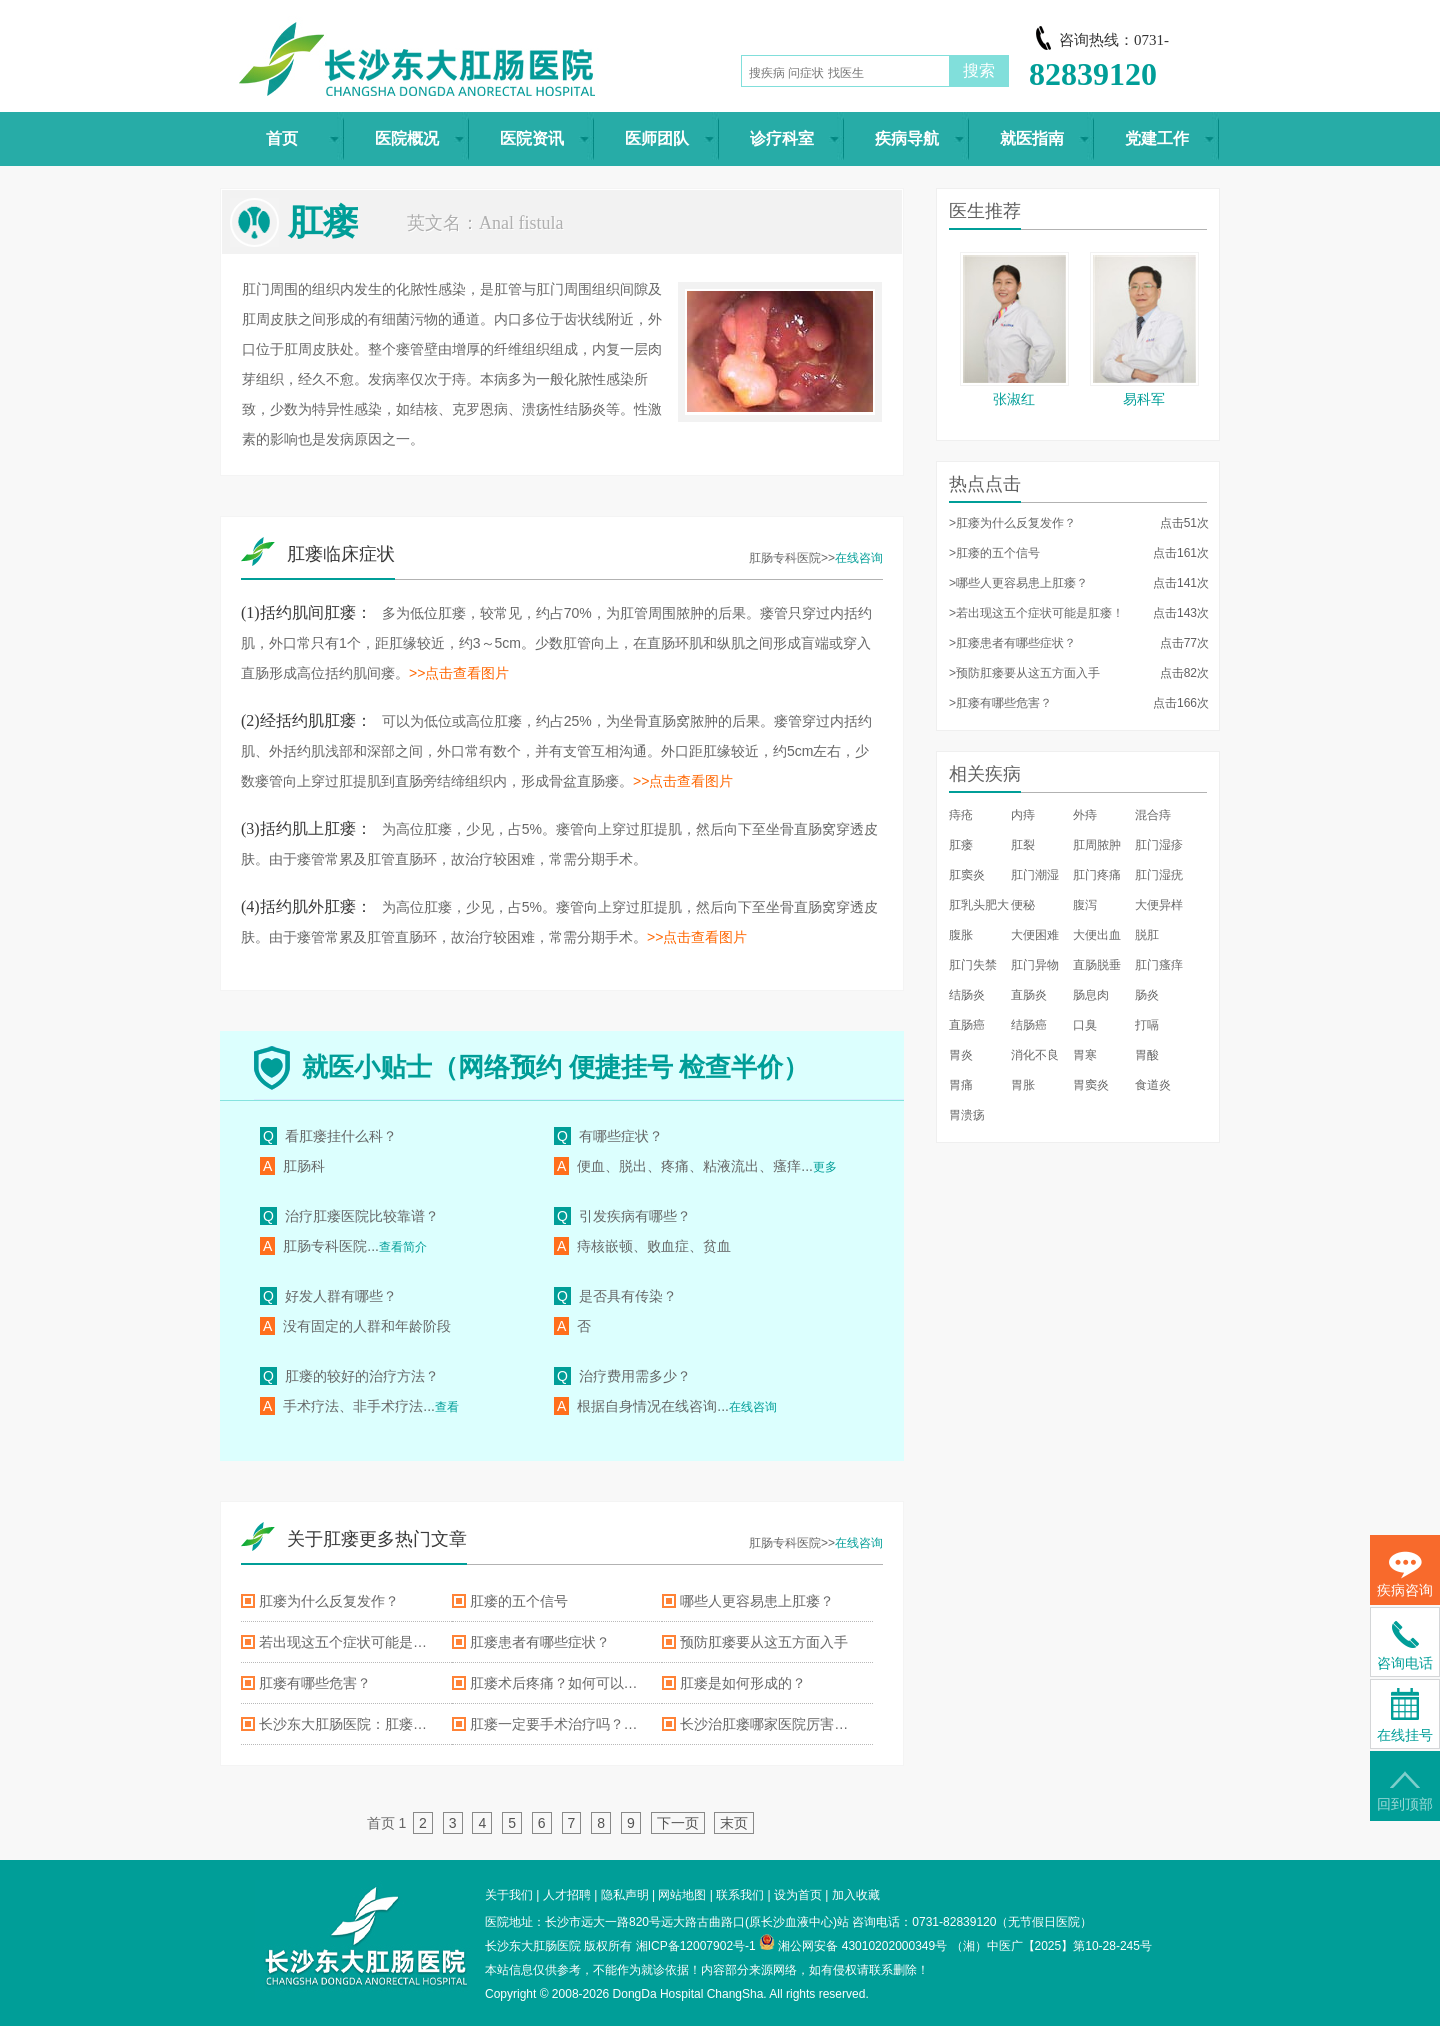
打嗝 (1147, 1025)
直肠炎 (1029, 995)
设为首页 (798, 1895)
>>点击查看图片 (459, 673)
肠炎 (1147, 995)
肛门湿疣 (1159, 875)
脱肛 (1147, 935)
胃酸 (1147, 1055)
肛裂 (1023, 845)
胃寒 (1085, 1055)
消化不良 (1035, 1055)
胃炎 (961, 1055)
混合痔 (1153, 815)
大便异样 (1159, 905)
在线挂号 (1405, 1715)
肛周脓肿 (1097, 845)
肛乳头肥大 (979, 905)
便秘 (1023, 905)
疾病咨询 (1405, 1574)
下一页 (678, 1823)
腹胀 (961, 935)
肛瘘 (961, 845)
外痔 (1085, 815)
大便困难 (1035, 935)
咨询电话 (1405, 1646)
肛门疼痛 (1097, 875)
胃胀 (1023, 1085)
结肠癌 (1029, 1025)
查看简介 (403, 1247)
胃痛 (961, 1085)
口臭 (1085, 1025)
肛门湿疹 (1159, 845)
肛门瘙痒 (1159, 965)
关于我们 (509, 1895)
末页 (734, 1823)
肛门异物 (1035, 965)
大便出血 (1097, 935)
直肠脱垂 (1097, 965)
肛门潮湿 (1035, 875)
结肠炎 (967, 995)
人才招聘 (567, 1895)
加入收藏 (856, 1895)
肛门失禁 (973, 965)
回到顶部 (1405, 1791)
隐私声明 (625, 1895)
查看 (447, 1407)
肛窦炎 (967, 875)
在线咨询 (859, 558)
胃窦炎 (1091, 1085)
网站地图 (682, 1895)
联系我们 (740, 1895)
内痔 (1023, 815)
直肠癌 (967, 1025)
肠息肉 (1091, 995)
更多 (825, 1167)
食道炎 (1153, 1085)
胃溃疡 (967, 1115)
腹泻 (1085, 905)
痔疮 (961, 815)
